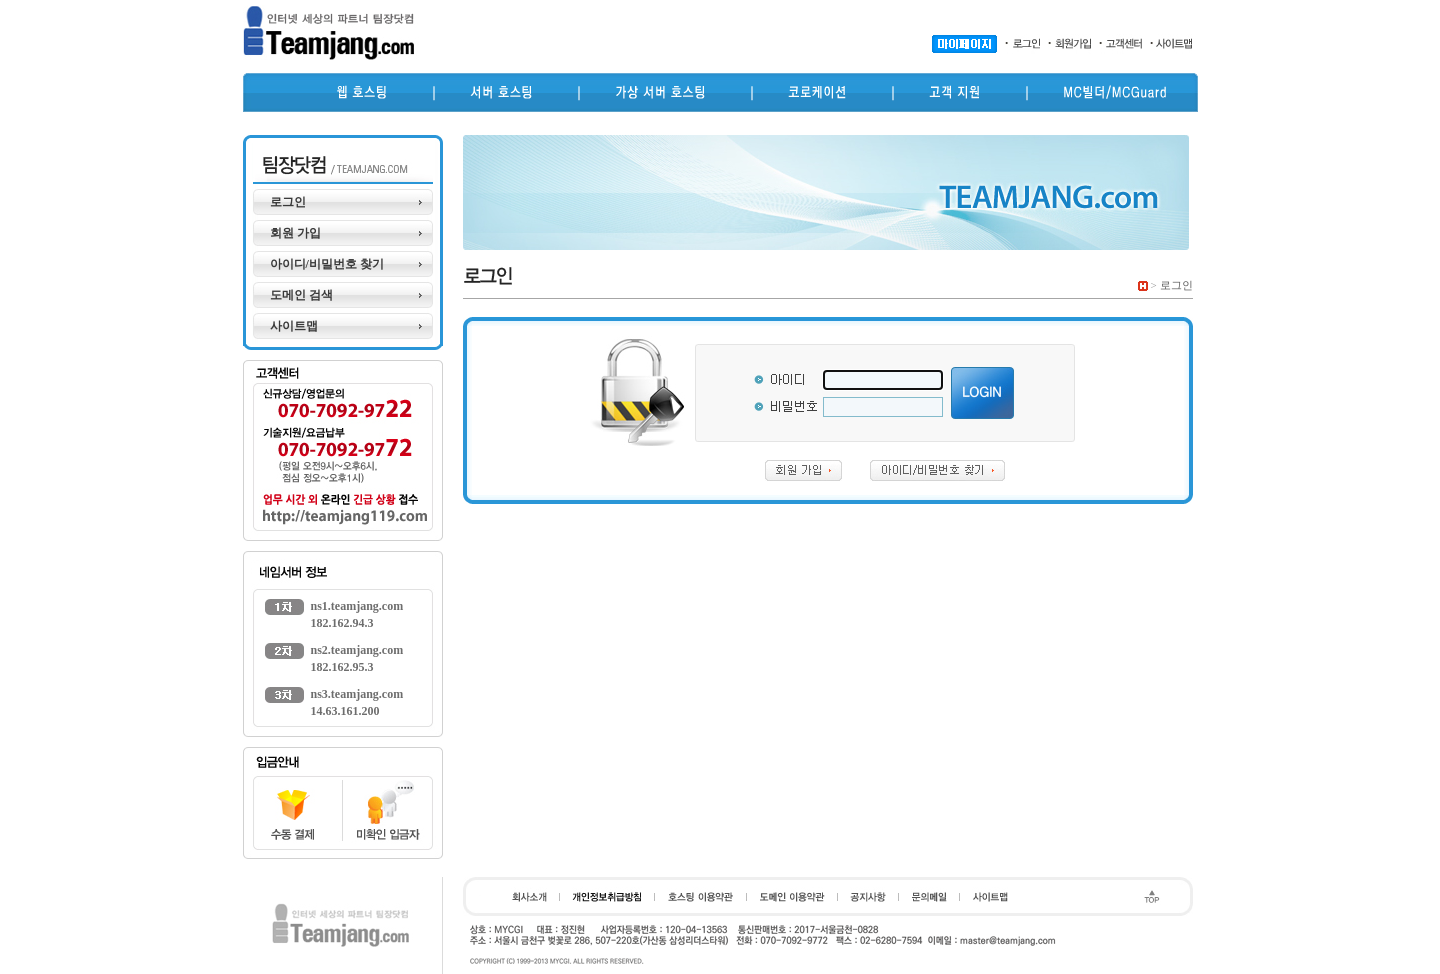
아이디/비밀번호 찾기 (327, 264)
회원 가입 (295, 233)
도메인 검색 (301, 295)
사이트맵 (294, 326)
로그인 (288, 202)
